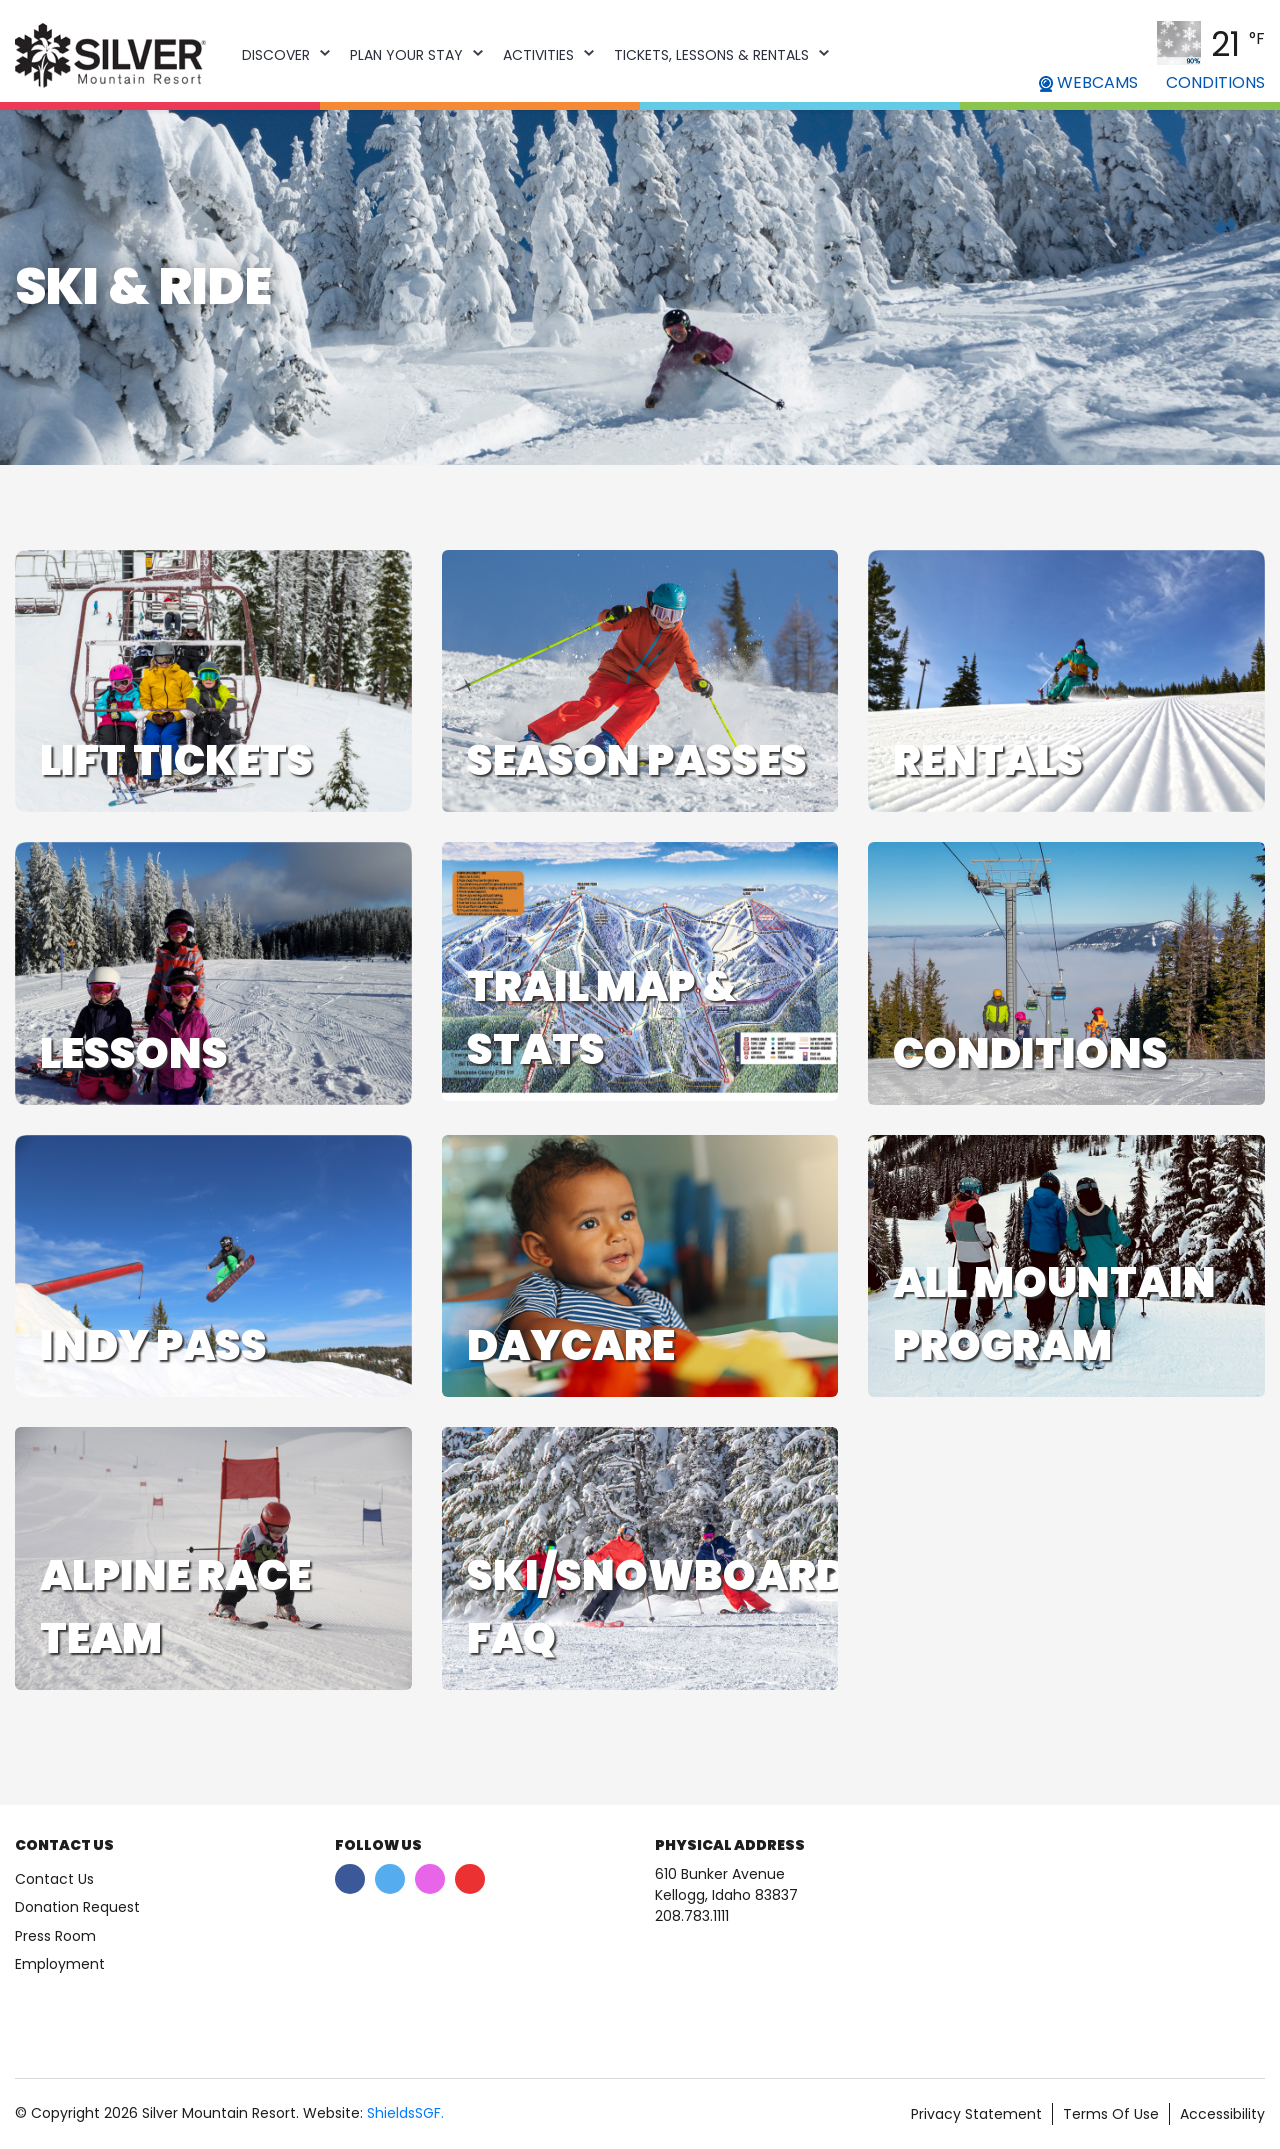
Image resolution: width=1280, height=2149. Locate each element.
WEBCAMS (1088, 82)
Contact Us (54, 1879)
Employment (60, 1964)
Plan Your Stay (406, 55)
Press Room (55, 1936)
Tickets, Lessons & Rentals (711, 55)
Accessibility (1222, 2114)
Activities (538, 55)
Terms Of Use (1111, 2114)
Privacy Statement (976, 2114)
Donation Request (77, 1907)
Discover (276, 55)
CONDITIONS (1215, 82)
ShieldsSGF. (405, 2113)
